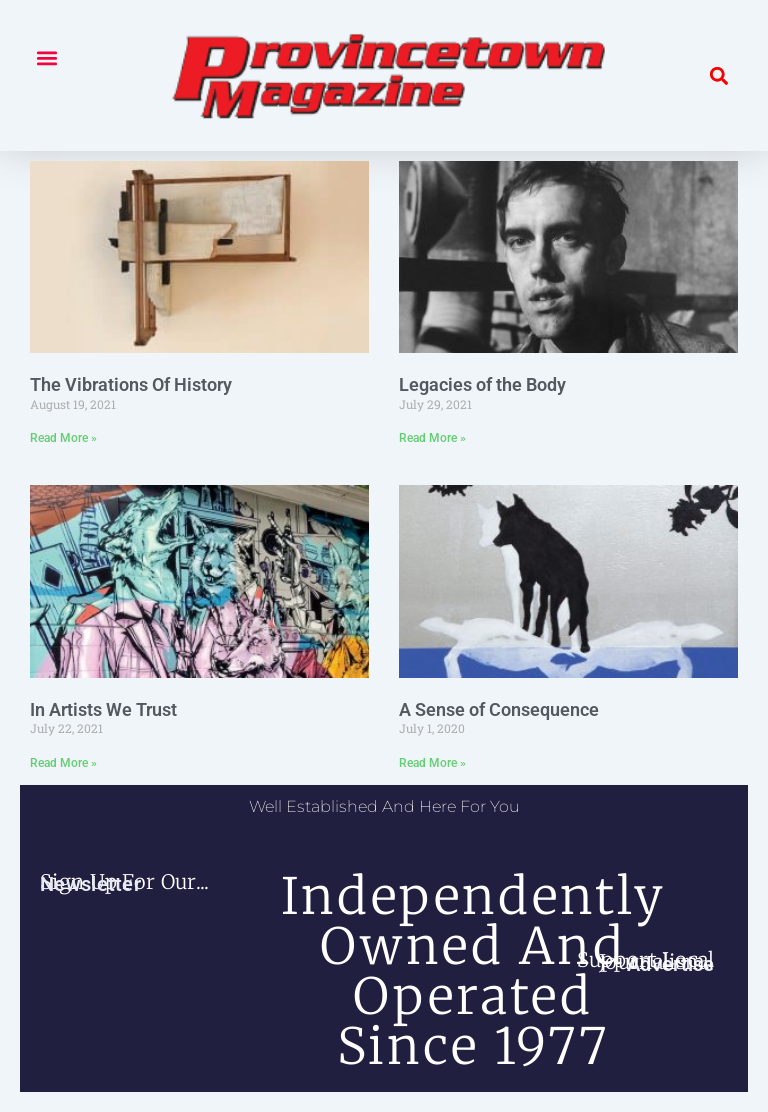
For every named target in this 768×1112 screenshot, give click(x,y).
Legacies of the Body (482, 384)
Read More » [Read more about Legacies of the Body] (432, 438)
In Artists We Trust (103, 709)
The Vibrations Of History (131, 384)
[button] (46, 57)
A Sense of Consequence (499, 709)
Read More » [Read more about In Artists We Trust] (63, 763)
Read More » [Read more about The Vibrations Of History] (63, 438)
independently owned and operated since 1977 (473, 971)
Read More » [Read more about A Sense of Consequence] (432, 763)
